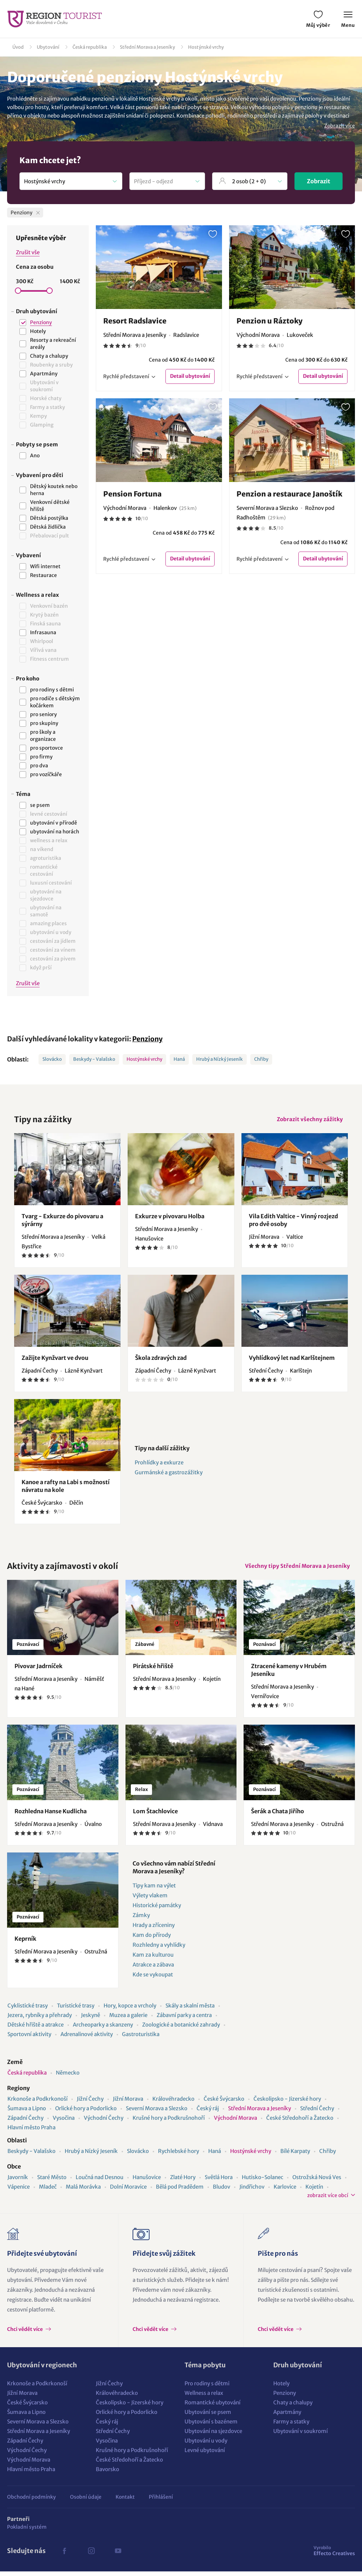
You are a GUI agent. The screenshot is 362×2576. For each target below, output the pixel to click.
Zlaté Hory (182, 2181)
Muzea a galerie (128, 2019)
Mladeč (48, 2191)
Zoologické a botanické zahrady (181, 2029)
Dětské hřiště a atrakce (35, 2029)
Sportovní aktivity (29, 2038)
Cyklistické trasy (27, 2010)
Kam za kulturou (153, 1959)
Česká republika (89, 47)
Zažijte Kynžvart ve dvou (55, 1360)
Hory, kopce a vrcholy (130, 2010)
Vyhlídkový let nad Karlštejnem (292, 1360)
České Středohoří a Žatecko (299, 2122)
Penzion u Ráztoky (270, 320)
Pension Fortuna (132, 494)
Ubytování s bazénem (211, 2426)
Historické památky (157, 1909)
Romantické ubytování (212, 2407)
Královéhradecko (173, 2103)
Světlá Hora (219, 2181)
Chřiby (261, 1059)
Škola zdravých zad (161, 1360)
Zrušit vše (28, 252)
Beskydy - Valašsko (94, 1059)
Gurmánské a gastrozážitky (169, 1474)
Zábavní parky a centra (184, 2019)
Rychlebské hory (178, 2155)
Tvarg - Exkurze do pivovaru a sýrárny (62, 1222)
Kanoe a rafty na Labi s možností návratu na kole (66, 1488)
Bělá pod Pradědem (180, 2191)
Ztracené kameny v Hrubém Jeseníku (289, 1674)
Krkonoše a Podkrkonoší (37, 2103)
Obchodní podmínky (31, 2501)
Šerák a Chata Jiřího (277, 1815)
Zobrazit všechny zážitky (308, 1120)
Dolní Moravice (128, 2191)
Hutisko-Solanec (262, 2181)
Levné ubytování (205, 2454)
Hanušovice (147, 2181)
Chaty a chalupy (293, 2407)
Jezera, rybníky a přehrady (39, 2019)
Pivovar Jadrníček (38, 1670)
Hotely (281, 2388)
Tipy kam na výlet (154, 1890)
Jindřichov (251, 2191)
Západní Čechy (25, 2122)
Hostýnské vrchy (206, 47)
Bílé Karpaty (295, 2155)
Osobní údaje (85, 2501)
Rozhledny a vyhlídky (159, 1949)
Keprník (25, 1943)
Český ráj (208, 2113)
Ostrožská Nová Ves (316, 2181)
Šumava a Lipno (26, 2113)
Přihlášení (161, 2501)
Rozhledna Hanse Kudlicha (50, 1815)
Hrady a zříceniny (154, 1929)
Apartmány (287, 2416)
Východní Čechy (103, 2122)
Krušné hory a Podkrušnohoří (169, 2122)
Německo (68, 2077)
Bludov (221, 2191)
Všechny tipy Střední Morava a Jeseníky (295, 1569)
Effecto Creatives (334, 2555)
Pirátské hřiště (153, 1670)
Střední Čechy (317, 2113)
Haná (179, 1059)
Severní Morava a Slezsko (156, 2113)
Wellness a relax (204, 2397)
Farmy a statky (291, 2426)
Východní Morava (235, 2122)
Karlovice (285, 2191)
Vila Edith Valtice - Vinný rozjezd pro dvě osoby (293, 1222)
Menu (348, 20)
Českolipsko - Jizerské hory (287, 2103)
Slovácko (52, 1059)
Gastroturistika (140, 2038)
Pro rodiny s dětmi (207, 2388)
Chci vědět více (25, 2334)
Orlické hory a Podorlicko (86, 2113)
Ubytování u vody (206, 2445)
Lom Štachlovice (155, 1815)
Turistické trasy (75, 2010)
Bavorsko (107, 2473)
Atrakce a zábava (153, 1969)
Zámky (141, 1919)
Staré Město (51, 2181)
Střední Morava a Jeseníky (147, 47)
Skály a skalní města (190, 2010)
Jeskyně (90, 2019)
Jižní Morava (128, 2103)
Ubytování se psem (208, 2416)
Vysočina (64, 2122)
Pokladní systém (27, 2531)
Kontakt (125, 2501)
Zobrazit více (339, 126)
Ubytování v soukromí (300, 2435)
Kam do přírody (152, 1939)
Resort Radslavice (135, 320)
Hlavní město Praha (31, 2132)
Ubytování (48, 47)
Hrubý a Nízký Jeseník (219, 1059)
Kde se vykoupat (153, 1979)
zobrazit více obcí (327, 2200)
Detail (190, 377)
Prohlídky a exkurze (159, 1465)
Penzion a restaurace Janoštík (289, 494)
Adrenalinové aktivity (86, 2038)
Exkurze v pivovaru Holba (169, 1218)
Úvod (18, 47)
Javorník (17, 2181)
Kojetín (314, 2191)
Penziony (147, 1039)
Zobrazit (318, 181)
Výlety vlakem (150, 1900)
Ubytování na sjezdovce (213, 2435)
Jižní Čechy (90, 2103)
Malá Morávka (83, 2191)
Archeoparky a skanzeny (103, 2029)
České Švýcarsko (224, 2103)
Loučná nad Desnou (99, 2181)
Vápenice (18, 2191)
